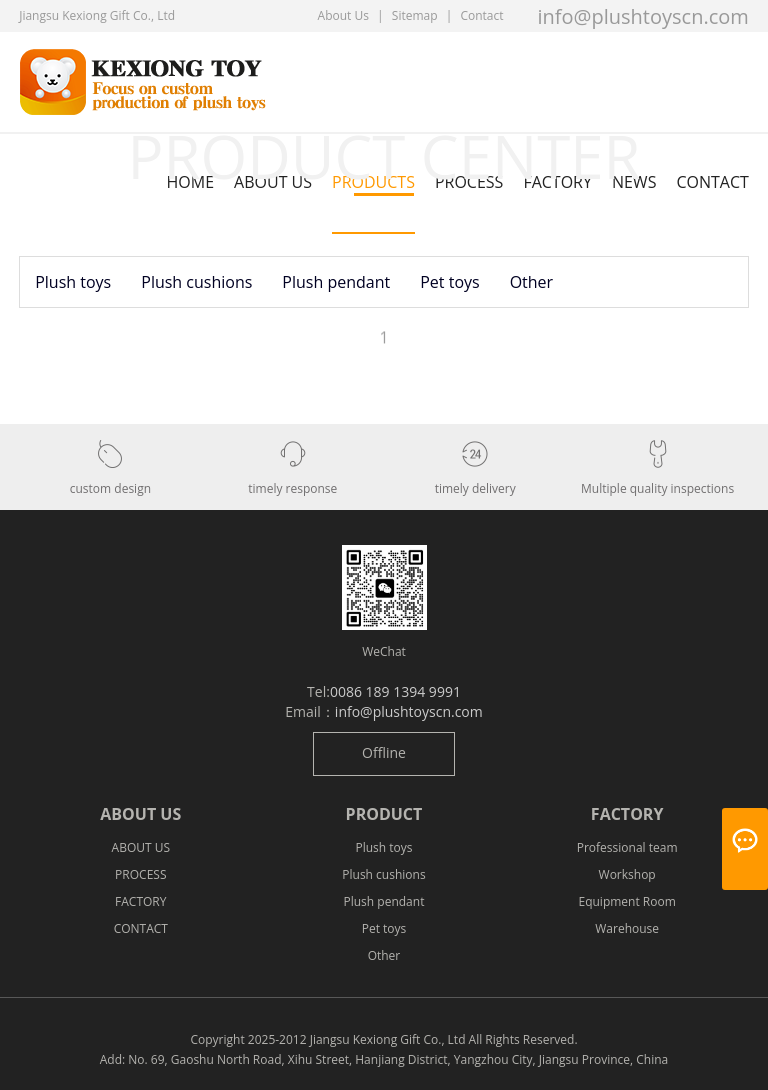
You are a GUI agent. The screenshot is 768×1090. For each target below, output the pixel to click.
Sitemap (415, 15)
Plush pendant (336, 285)
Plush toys (73, 285)
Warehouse (627, 928)
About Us (343, 15)
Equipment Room (626, 901)
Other (531, 285)
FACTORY (140, 901)
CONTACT (141, 928)
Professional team (627, 847)
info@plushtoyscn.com (643, 16)
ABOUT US (141, 847)
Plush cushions (196, 285)
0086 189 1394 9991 (395, 691)
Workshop (627, 874)
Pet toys (449, 285)
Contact (481, 15)
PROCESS (140, 874)
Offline (384, 752)
